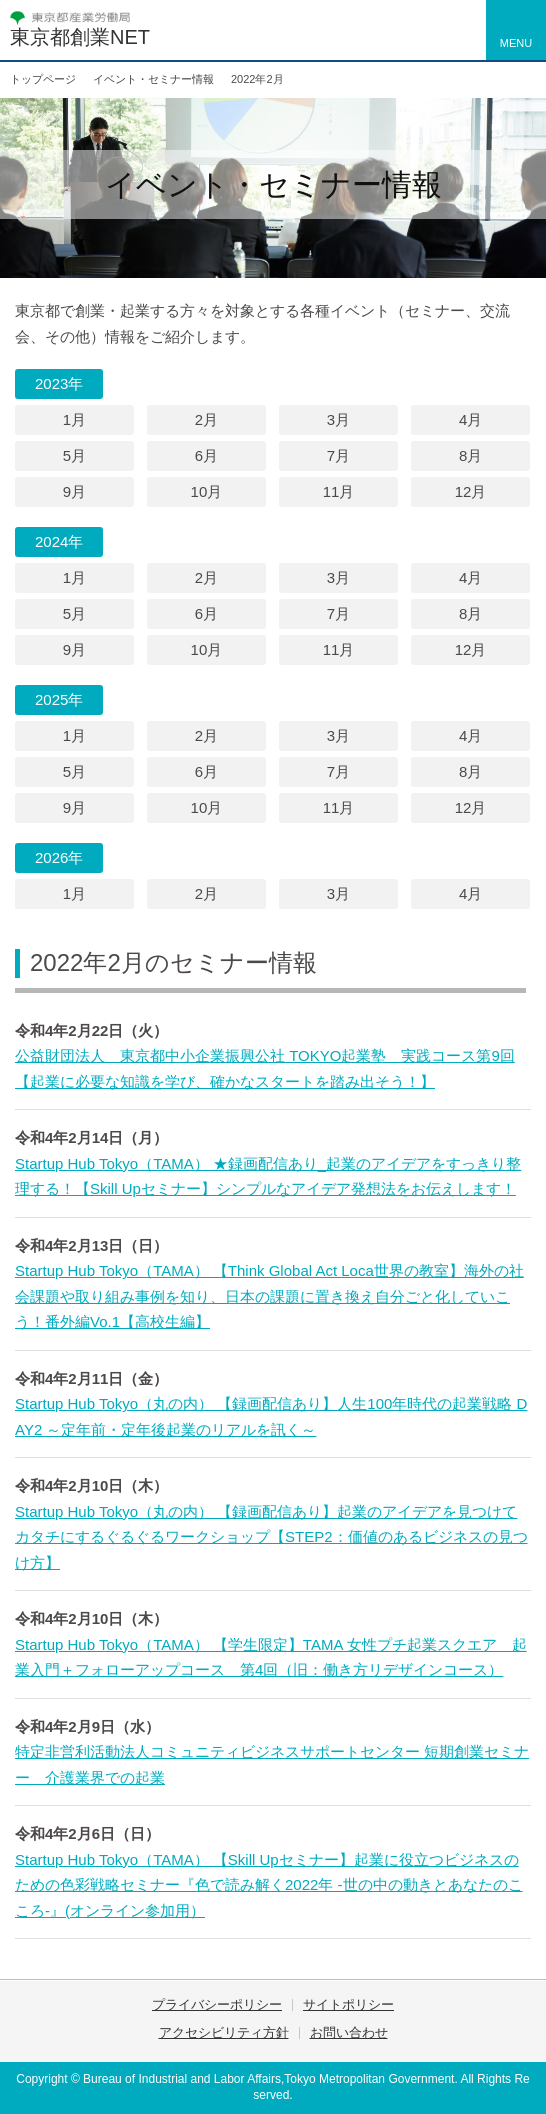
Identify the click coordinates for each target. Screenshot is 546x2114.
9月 (74, 491)
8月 (470, 455)
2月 (206, 419)
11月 (339, 491)
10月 (207, 491)
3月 (338, 419)
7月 (338, 455)
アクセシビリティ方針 (224, 2032)
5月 (74, 455)
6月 (206, 455)
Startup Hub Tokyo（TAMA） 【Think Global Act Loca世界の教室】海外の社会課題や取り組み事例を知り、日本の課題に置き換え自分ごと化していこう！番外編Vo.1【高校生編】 (269, 1296)
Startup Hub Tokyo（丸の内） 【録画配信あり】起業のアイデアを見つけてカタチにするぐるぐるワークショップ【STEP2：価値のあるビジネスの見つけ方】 (271, 1537)
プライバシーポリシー (217, 2004)
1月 (74, 419)
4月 (470, 419)
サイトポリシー (348, 2004)
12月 (471, 491)
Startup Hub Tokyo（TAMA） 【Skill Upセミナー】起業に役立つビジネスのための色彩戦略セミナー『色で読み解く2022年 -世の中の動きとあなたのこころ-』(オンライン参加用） (269, 1885)
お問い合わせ (349, 2032)
